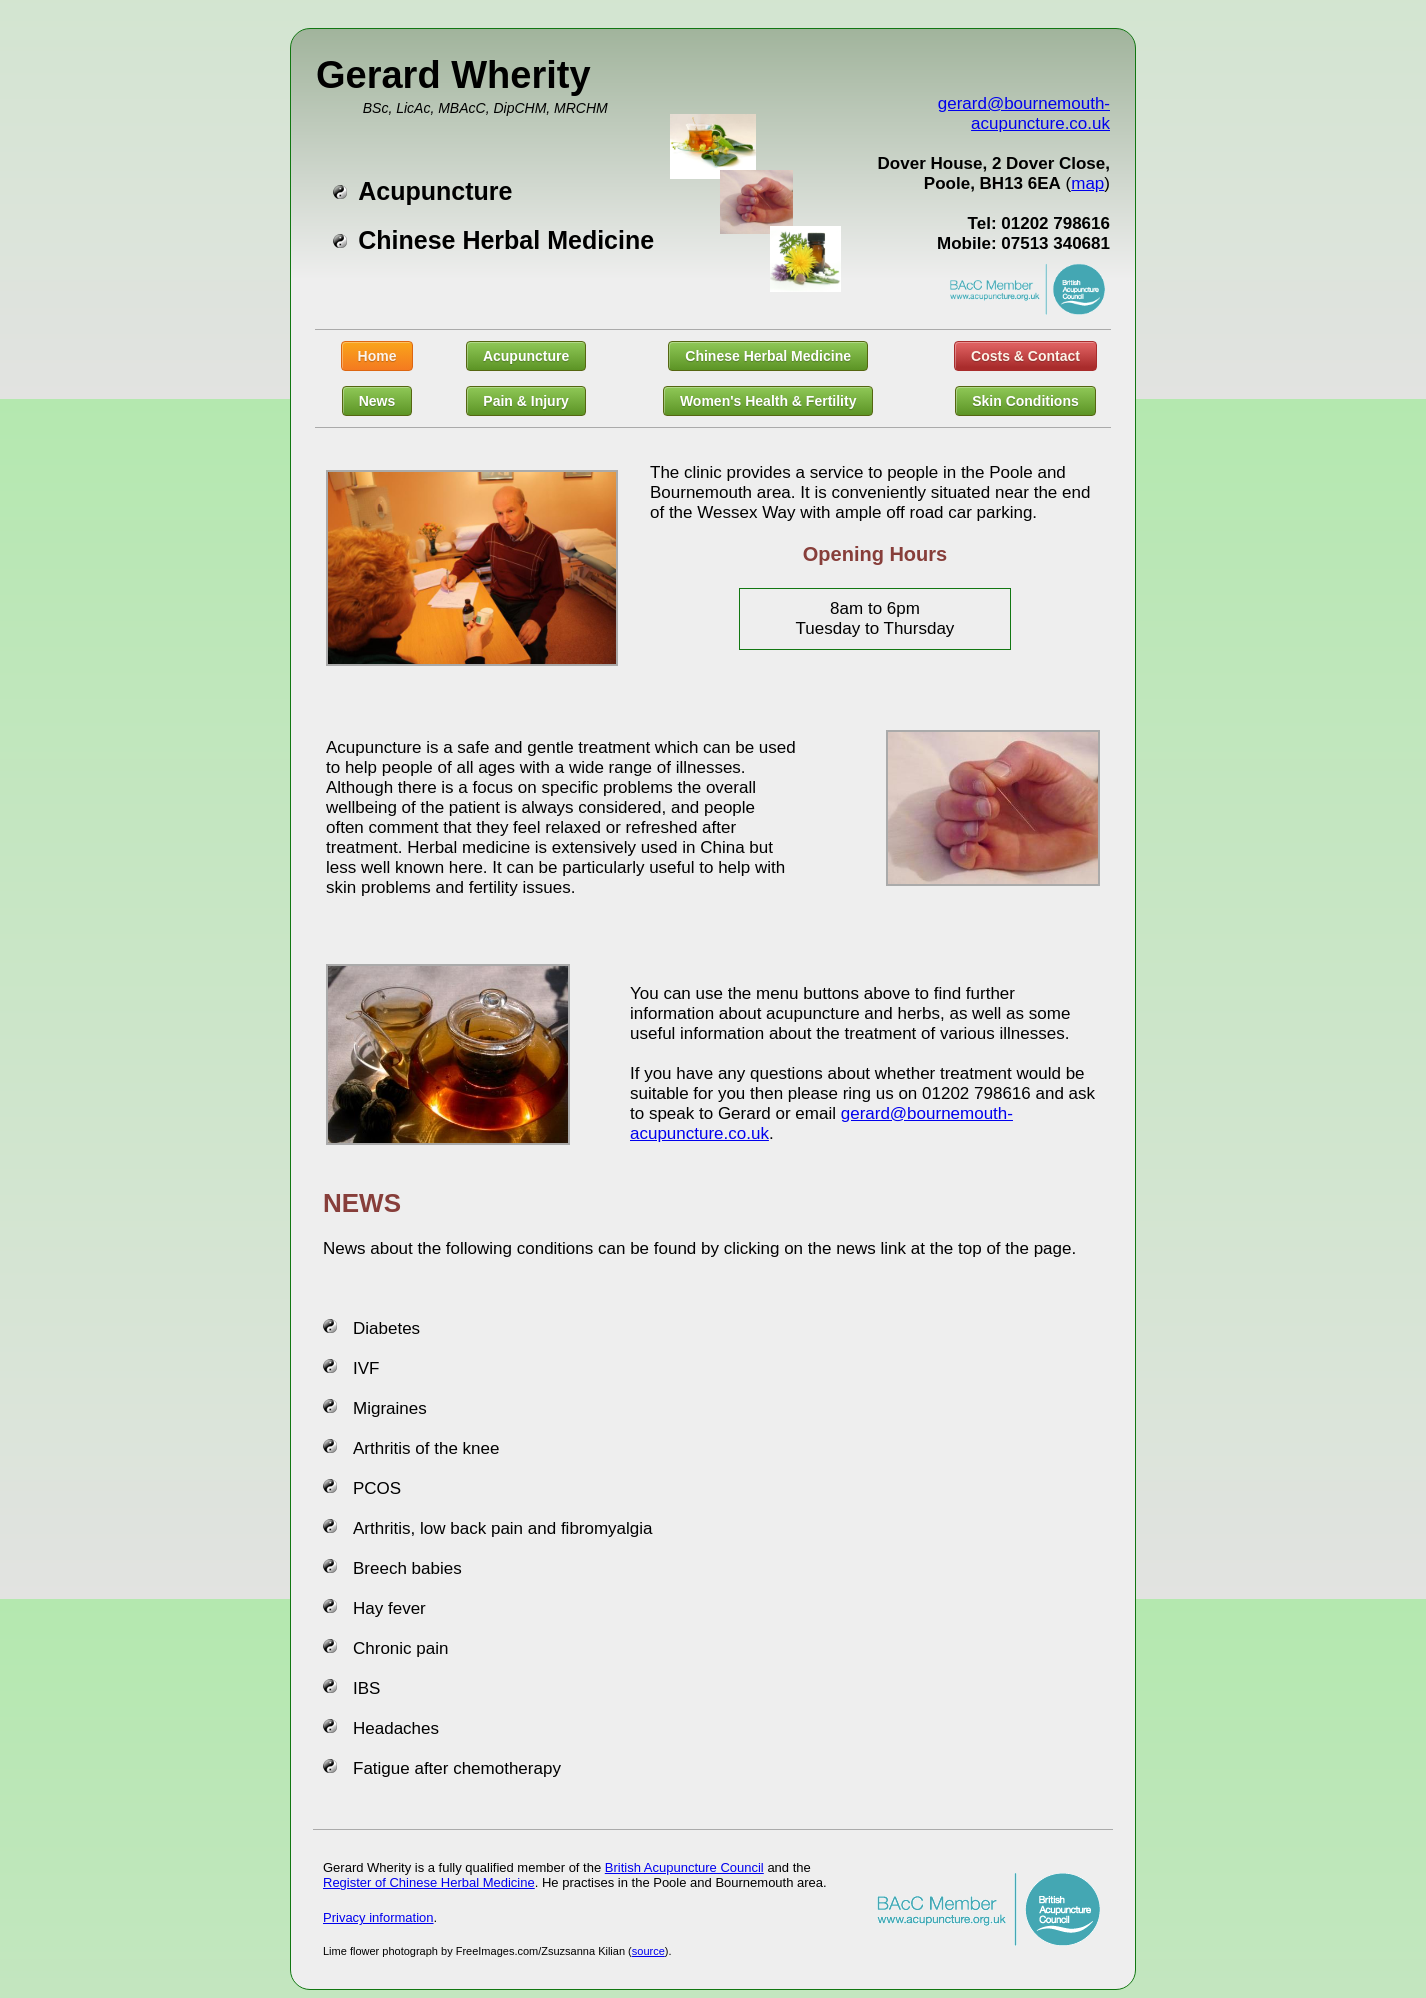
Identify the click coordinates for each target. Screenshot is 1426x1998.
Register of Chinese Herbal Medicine (429, 1882)
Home (377, 356)
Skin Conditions (1025, 401)
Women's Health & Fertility (768, 401)
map (1087, 183)
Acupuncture (526, 356)
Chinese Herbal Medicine (768, 356)
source (648, 1951)
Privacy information (378, 1917)
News (377, 401)
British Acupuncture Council (684, 1867)
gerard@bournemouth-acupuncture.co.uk (1024, 113)
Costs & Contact (1025, 356)
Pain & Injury (526, 401)
